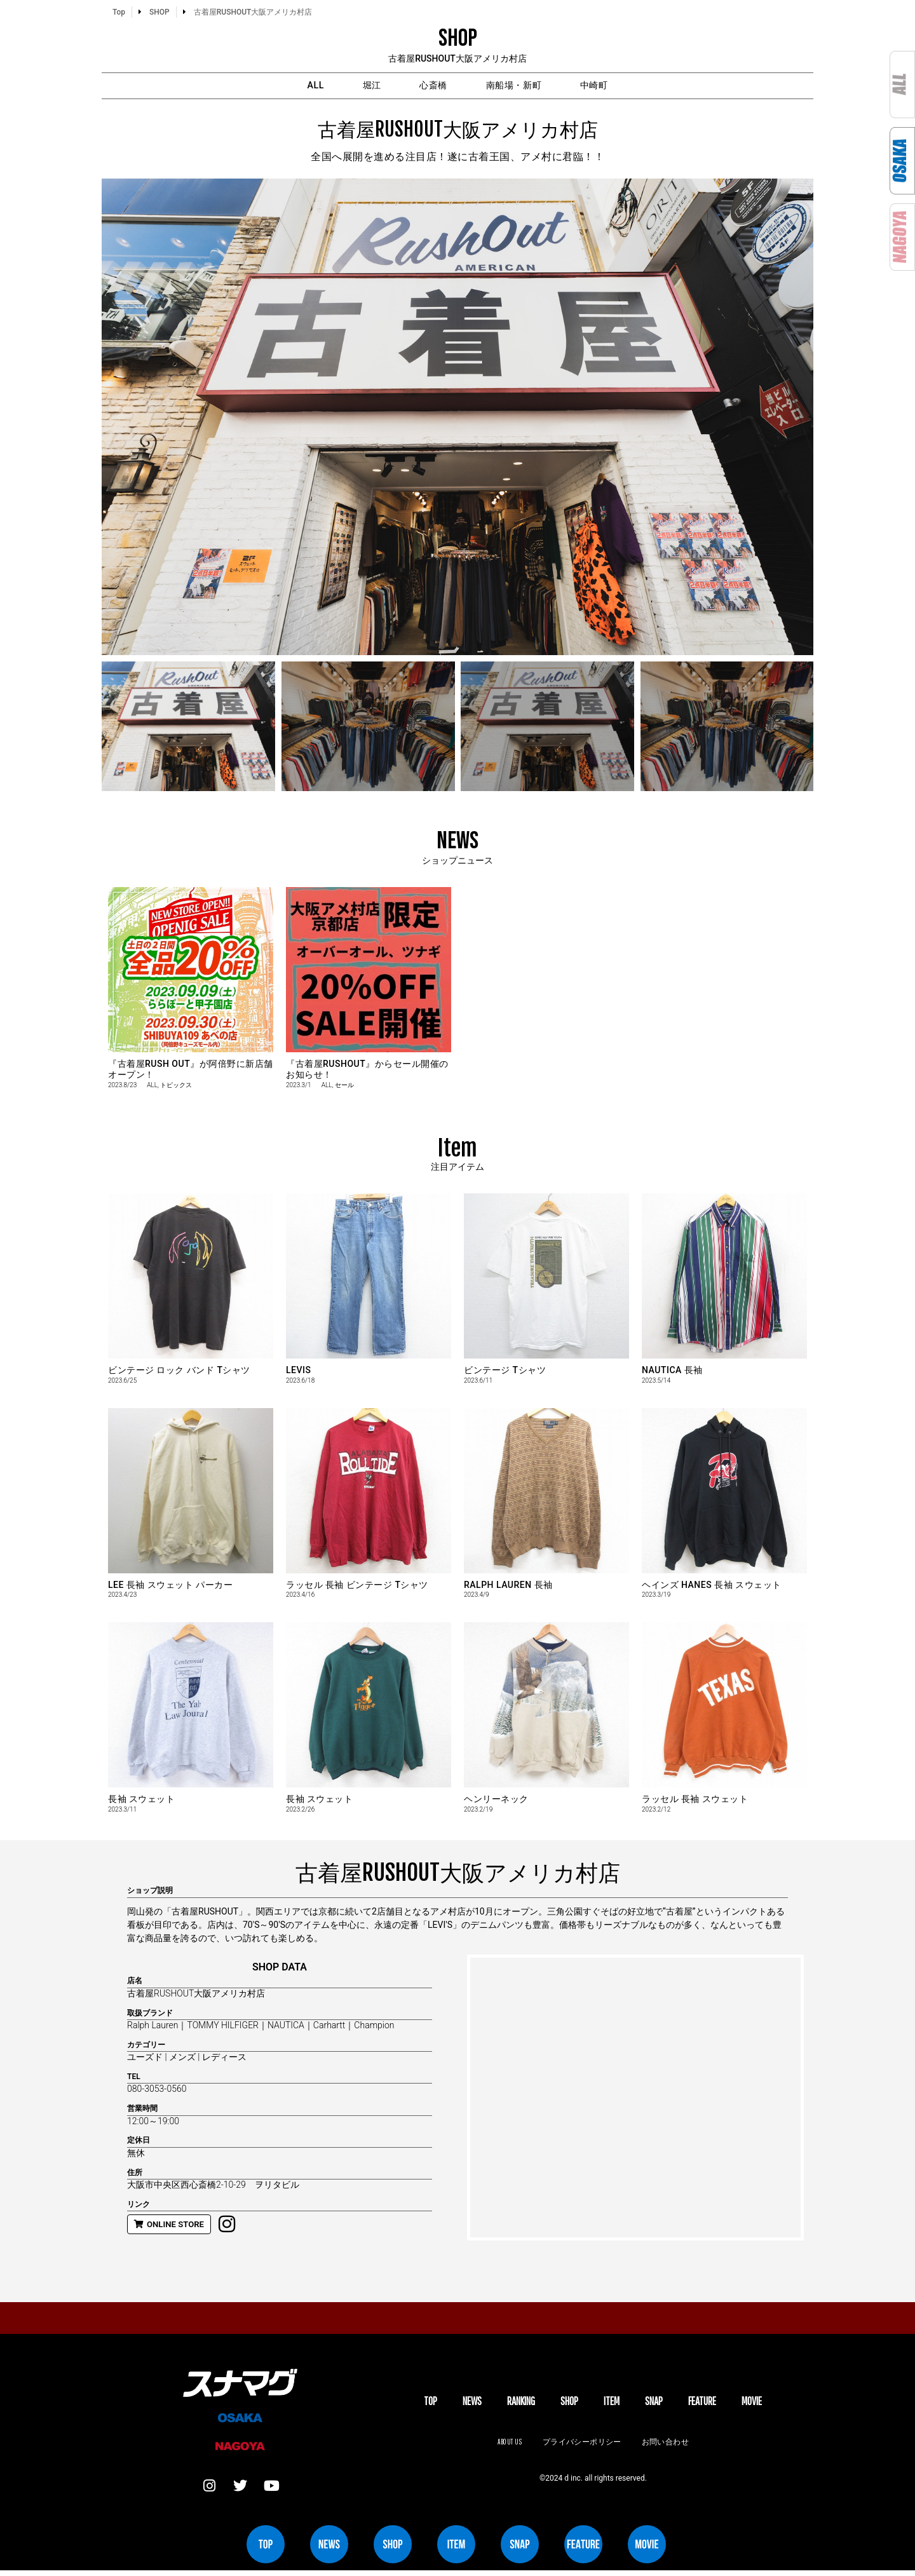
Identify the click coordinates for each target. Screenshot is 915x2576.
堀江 (349, 87)
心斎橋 (431, 87)
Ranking (521, 2405)
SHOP (569, 2405)
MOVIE (752, 2405)
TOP (430, 2405)
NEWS (472, 2405)
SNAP (654, 2405)
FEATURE (702, 2405)
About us (506, 2445)
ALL (271, 87)
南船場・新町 (534, 87)
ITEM (612, 2405)
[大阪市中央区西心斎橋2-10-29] (635, 2100)
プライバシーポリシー (582, 2445)
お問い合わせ (668, 2445)
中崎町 (637, 87)
